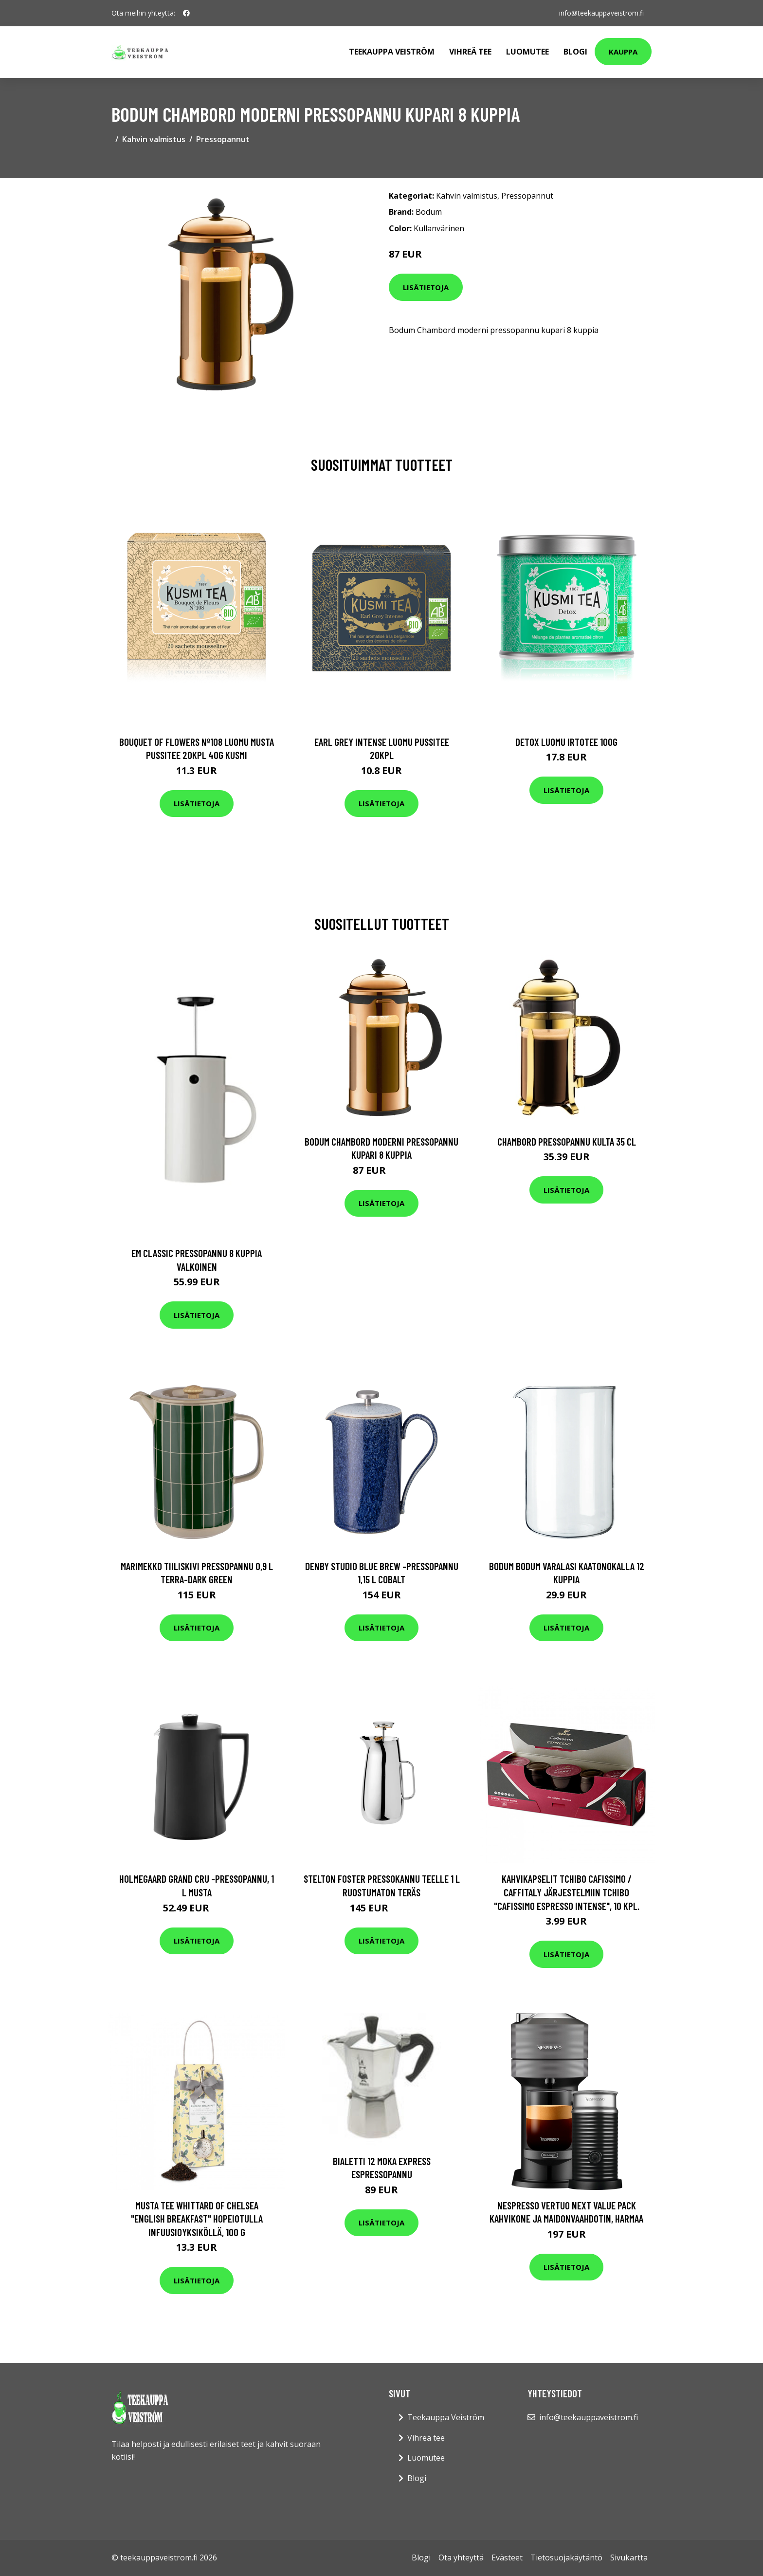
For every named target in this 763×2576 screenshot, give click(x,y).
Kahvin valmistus (153, 139)
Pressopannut (223, 139)
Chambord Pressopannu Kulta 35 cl (566, 1141)
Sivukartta (629, 2557)
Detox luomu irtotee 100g (566, 742)
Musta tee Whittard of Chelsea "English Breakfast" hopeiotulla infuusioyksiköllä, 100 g (197, 2218)
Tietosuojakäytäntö (566, 2557)
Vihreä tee (470, 51)
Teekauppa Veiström (392, 51)
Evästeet (507, 2557)
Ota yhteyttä (461, 2557)
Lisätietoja (426, 287)
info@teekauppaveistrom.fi (601, 13)
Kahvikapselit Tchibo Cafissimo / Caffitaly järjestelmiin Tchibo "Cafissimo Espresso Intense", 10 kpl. (566, 1891)
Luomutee (527, 51)
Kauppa (623, 51)
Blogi (575, 51)
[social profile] (186, 13)
